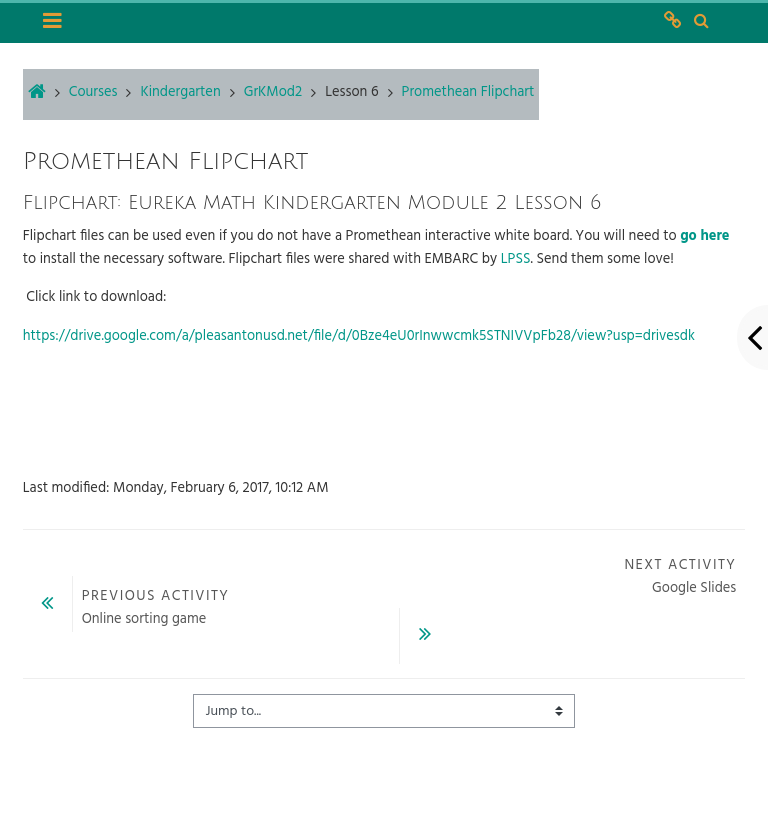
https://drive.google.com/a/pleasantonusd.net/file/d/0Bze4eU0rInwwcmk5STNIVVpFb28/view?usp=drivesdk (359, 336)
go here (704, 236)
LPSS (516, 259)
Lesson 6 (351, 92)
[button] (701, 22)
